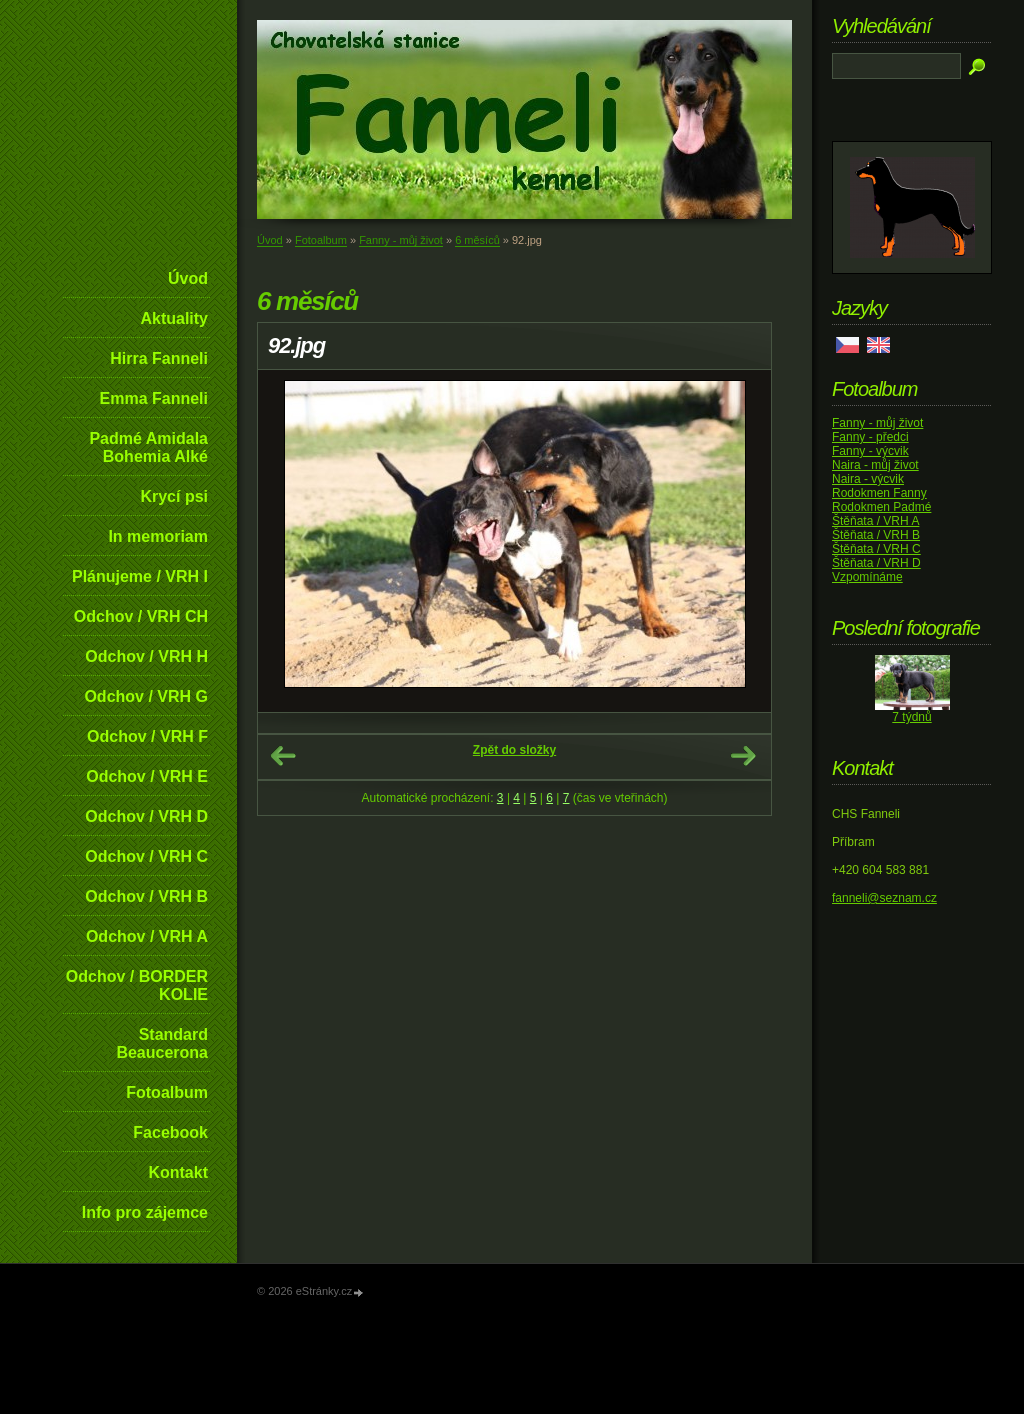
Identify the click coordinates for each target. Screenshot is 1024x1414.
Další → (743, 756)
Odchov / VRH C (146, 856)
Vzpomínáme (867, 577)
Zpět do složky (514, 750)
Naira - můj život (875, 465)
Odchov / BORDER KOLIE (137, 985)
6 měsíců (477, 240)
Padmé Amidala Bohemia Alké (148, 447)
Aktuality (174, 318)
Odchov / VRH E (147, 776)
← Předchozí (283, 756)
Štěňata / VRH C (876, 549)
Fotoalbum (167, 1092)
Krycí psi (174, 496)
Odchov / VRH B (146, 896)
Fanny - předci (870, 437)
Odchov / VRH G (146, 696)
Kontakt (178, 1172)
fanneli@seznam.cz (884, 898)
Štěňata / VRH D (876, 563)
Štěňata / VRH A (875, 521)
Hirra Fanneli (159, 358)
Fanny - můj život (401, 240)
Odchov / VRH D (146, 816)
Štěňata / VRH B (876, 535)
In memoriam (158, 536)
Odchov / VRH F (147, 736)
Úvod (188, 278)
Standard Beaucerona (162, 1043)
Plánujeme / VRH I (140, 576)
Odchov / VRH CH (141, 616)
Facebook (170, 1132)
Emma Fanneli (154, 398)
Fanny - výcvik (870, 451)
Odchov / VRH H (146, 656)
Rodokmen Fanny (879, 493)
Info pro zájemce (145, 1212)
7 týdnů (911, 717)
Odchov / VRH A (147, 936)
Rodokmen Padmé (881, 507)
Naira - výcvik (868, 479)
